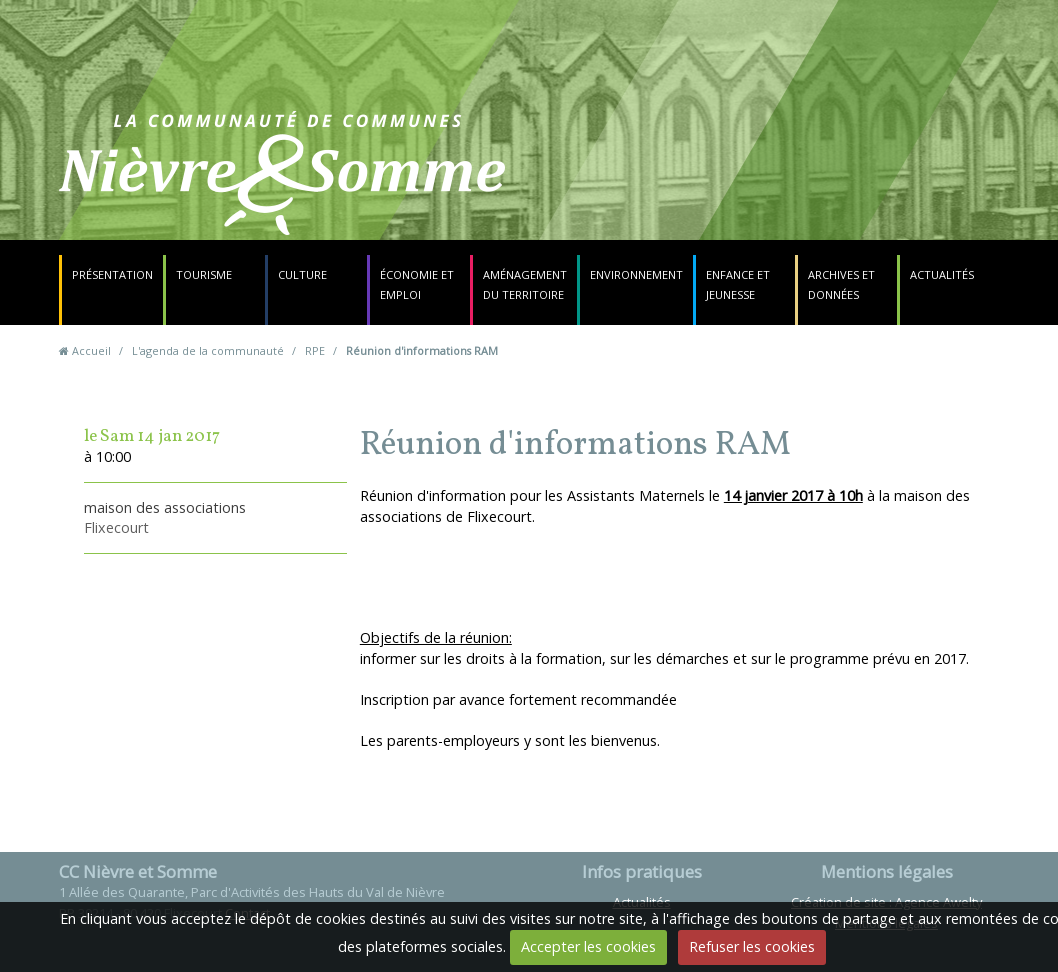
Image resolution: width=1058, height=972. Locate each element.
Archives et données (841, 284)
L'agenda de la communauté (208, 350)
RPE (315, 350)
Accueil (91, 350)
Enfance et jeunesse (738, 284)
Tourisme (204, 274)
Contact (655, 184)
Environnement (636, 274)
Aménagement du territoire (525, 284)
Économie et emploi (417, 284)
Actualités (942, 274)
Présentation (112, 274)
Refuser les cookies (752, 946)
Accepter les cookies (588, 946)
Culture (302, 274)
